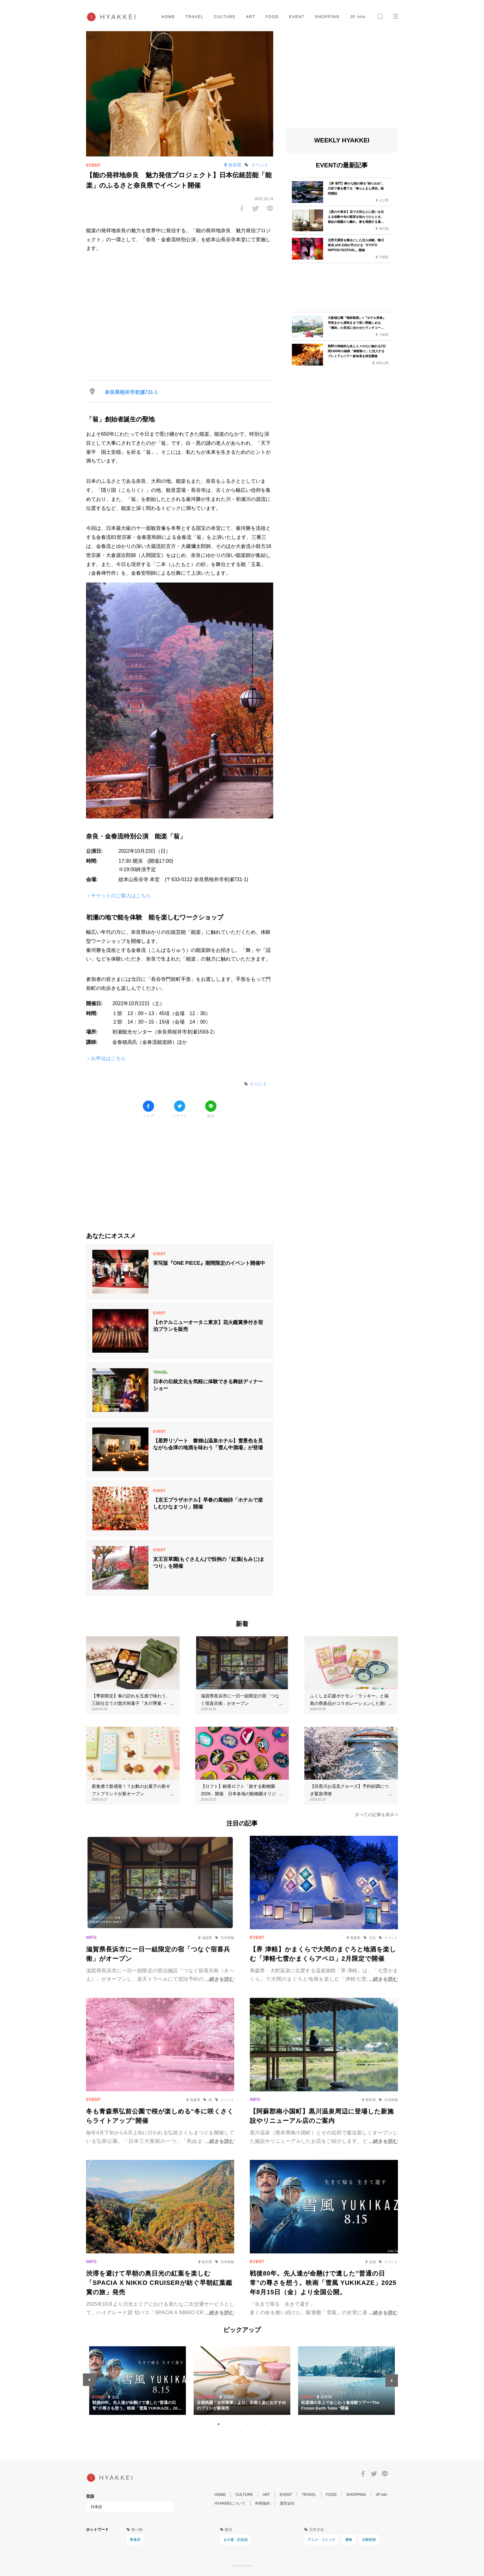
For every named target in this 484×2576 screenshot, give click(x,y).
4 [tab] (247, 2424)
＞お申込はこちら (106, 1058)
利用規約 (262, 2503)
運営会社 (287, 2503)
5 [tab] (256, 2424)
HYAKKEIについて (230, 2503)
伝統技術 (369, 2539)
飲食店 (135, 2539)
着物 (348, 2539)
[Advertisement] (179, 1170)
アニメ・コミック (321, 2539)
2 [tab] (228, 2424)
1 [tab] (218, 2424)
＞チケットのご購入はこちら (118, 895)
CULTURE (225, 17)
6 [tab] (265, 2424)
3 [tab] (237, 2424)
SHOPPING (327, 17)
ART (250, 17)
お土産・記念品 (236, 2539)
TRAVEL (195, 17)
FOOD (272, 17)
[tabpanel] (242, 2380)
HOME (168, 17)
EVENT (297, 17)
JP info (358, 17)
